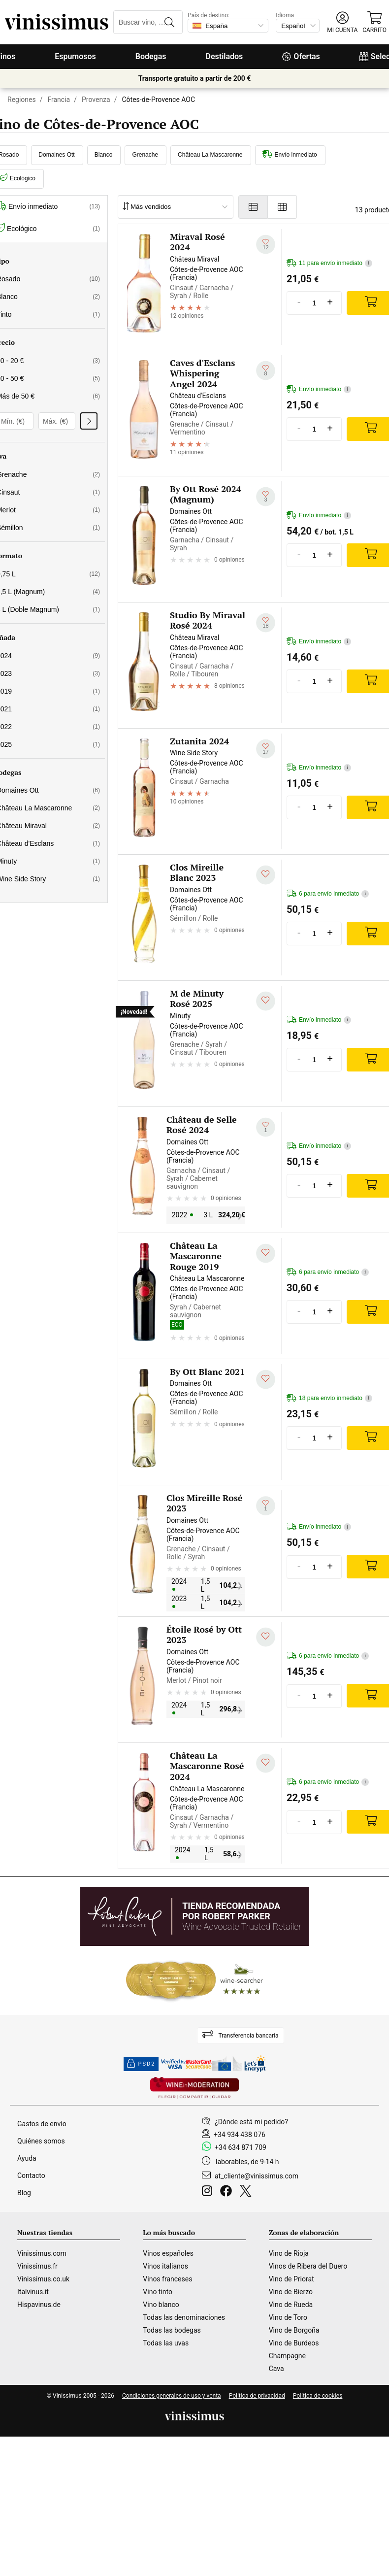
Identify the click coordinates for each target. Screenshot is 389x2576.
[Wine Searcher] (194, 1980)
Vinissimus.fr (37, 2266)
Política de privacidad (257, 2395)
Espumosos (75, 56)
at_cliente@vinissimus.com (256, 2176)
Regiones (21, 99)
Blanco (104, 154)
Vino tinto (157, 2292)
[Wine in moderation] (194, 2088)
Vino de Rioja (289, 2253)
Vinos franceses (167, 2279)
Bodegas (150, 56)
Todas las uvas (166, 2343)
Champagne (287, 2356)
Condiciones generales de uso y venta (171, 2395)
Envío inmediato (289, 155)
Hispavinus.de (39, 2304)
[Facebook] (228, 2192)
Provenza (96, 99)
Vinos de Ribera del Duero (308, 2266)
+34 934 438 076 (239, 2135)
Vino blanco (161, 2304)
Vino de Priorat (291, 2279)
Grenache (145, 154)
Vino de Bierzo (291, 2292)
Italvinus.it (33, 2292)
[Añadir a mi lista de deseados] (265, 244)
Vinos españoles (168, 2253)
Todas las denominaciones (184, 2317)
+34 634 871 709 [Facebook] (240, 2147)
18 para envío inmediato (329, 1398)
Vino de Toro (288, 2317)
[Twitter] (247, 2192)
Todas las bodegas (171, 2330)
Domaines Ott (56, 154)
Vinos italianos (165, 2266)
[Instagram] (209, 2192)
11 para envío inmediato (329, 263)
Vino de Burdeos (294, 2343)
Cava (276, 2369)
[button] (342, 22)
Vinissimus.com (41, 2253)
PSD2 (141, 2064)
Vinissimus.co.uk (43, 2279)
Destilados (224, 56)
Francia (58, 99)
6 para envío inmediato (328, 894)
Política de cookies (318, 2395)
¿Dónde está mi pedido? (251, 2122)
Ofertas (301, 56)
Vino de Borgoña (294, 2330)
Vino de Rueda (291, 2304)
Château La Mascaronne (210, 154)
